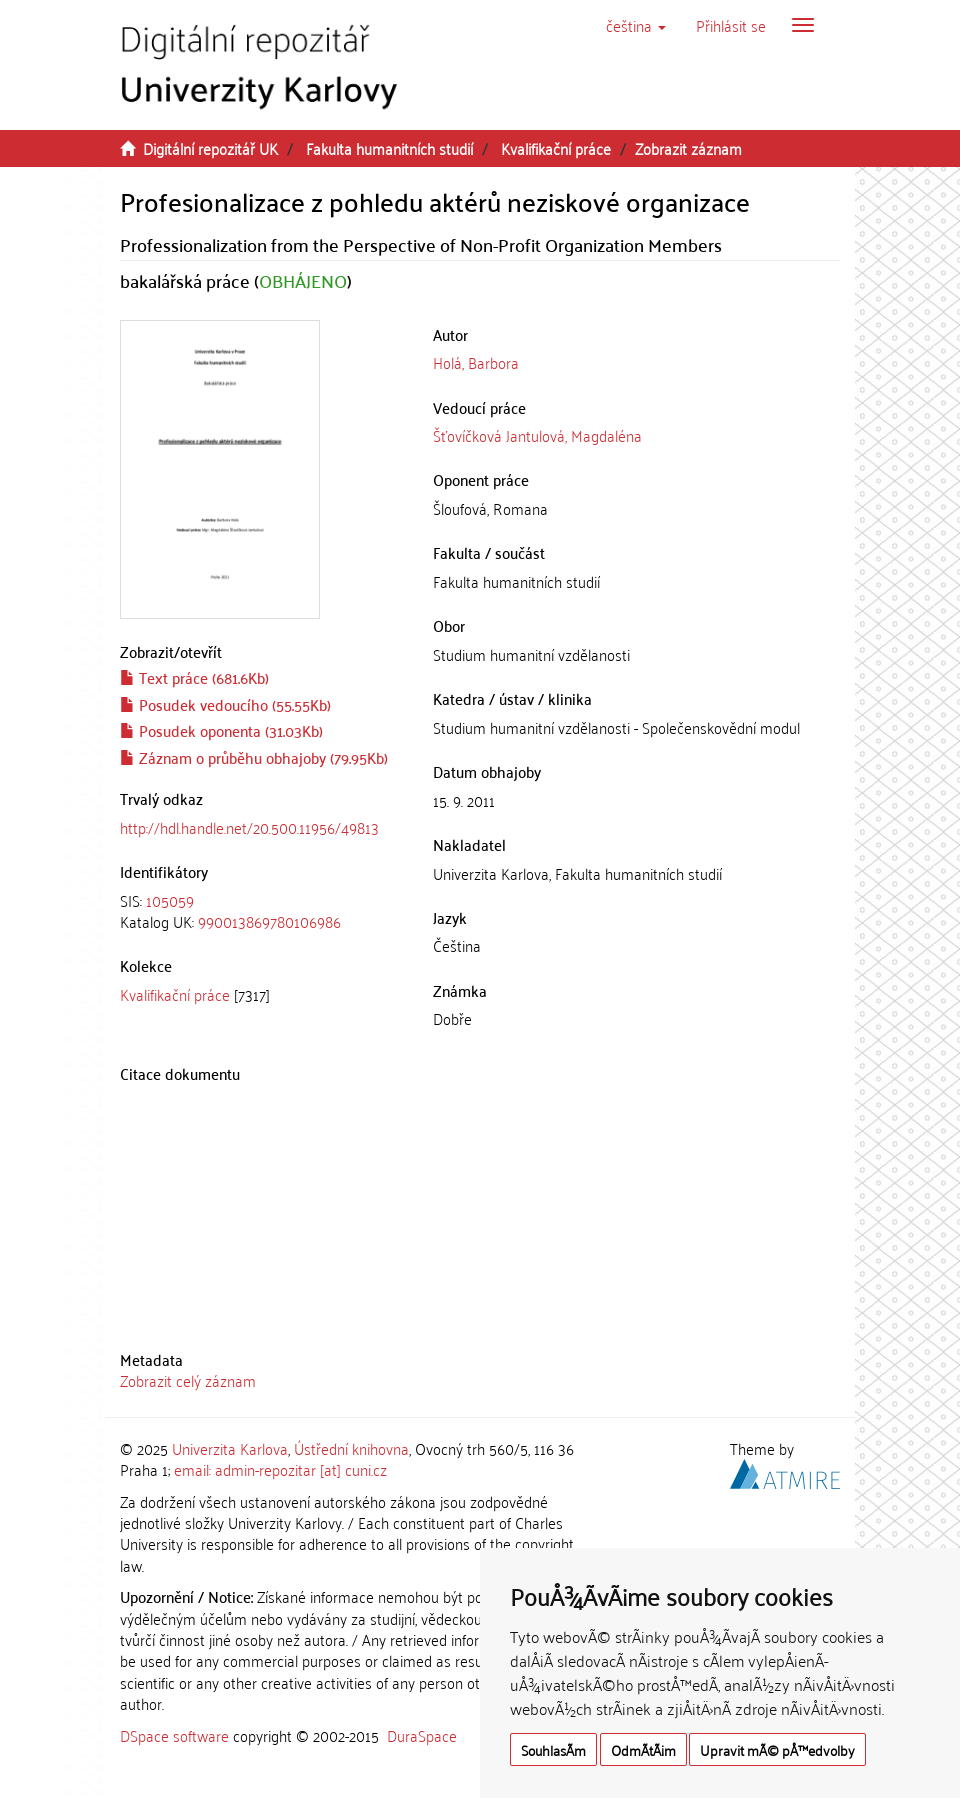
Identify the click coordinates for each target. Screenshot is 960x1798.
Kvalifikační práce (556, 148)
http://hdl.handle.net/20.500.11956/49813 (249, 827)
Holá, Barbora (476, 362)
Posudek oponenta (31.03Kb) (221, 730)
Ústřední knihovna (351, 1448)
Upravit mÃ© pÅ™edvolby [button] (777, 1749)
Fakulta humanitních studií (389, 148)
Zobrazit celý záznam (188, 1380)
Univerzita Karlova (230, 1448)
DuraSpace (422, 1735)
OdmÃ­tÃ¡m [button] (643, 1749)
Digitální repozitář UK (210, 148)
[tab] (261, 911)
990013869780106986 (269, 921)
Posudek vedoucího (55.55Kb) (225, 704)
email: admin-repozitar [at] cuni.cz (280, 1469)
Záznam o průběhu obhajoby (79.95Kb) (254, 757)
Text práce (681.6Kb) (194, 677)
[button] (636, 25)
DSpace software (174, 1735)
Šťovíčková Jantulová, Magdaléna (537, 435)
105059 (170, 900)
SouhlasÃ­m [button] (553, 1749)
